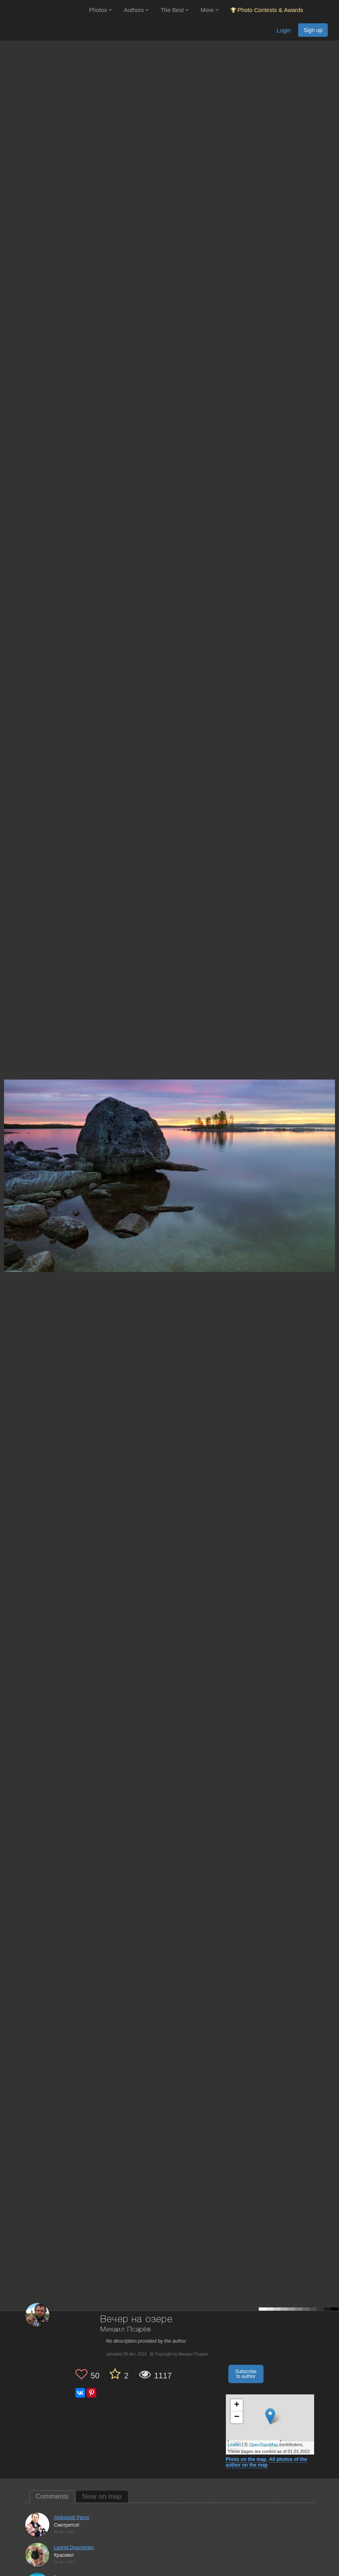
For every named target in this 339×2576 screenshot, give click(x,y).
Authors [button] (136, 10)
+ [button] (236, 2405)
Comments (52, 2496)
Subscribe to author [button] (245, 2374)
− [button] (236, 2417)
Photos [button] (100, 10)
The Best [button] (174, 10)
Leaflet (234, 2444)
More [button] (210, 10)
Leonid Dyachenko (74, 2547)
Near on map (102, 2496)
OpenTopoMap (263, 2444)
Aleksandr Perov (71, 2517)
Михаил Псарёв (125, 2330)
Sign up (313, 30)
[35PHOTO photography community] (43, 10)
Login (283, 30)
